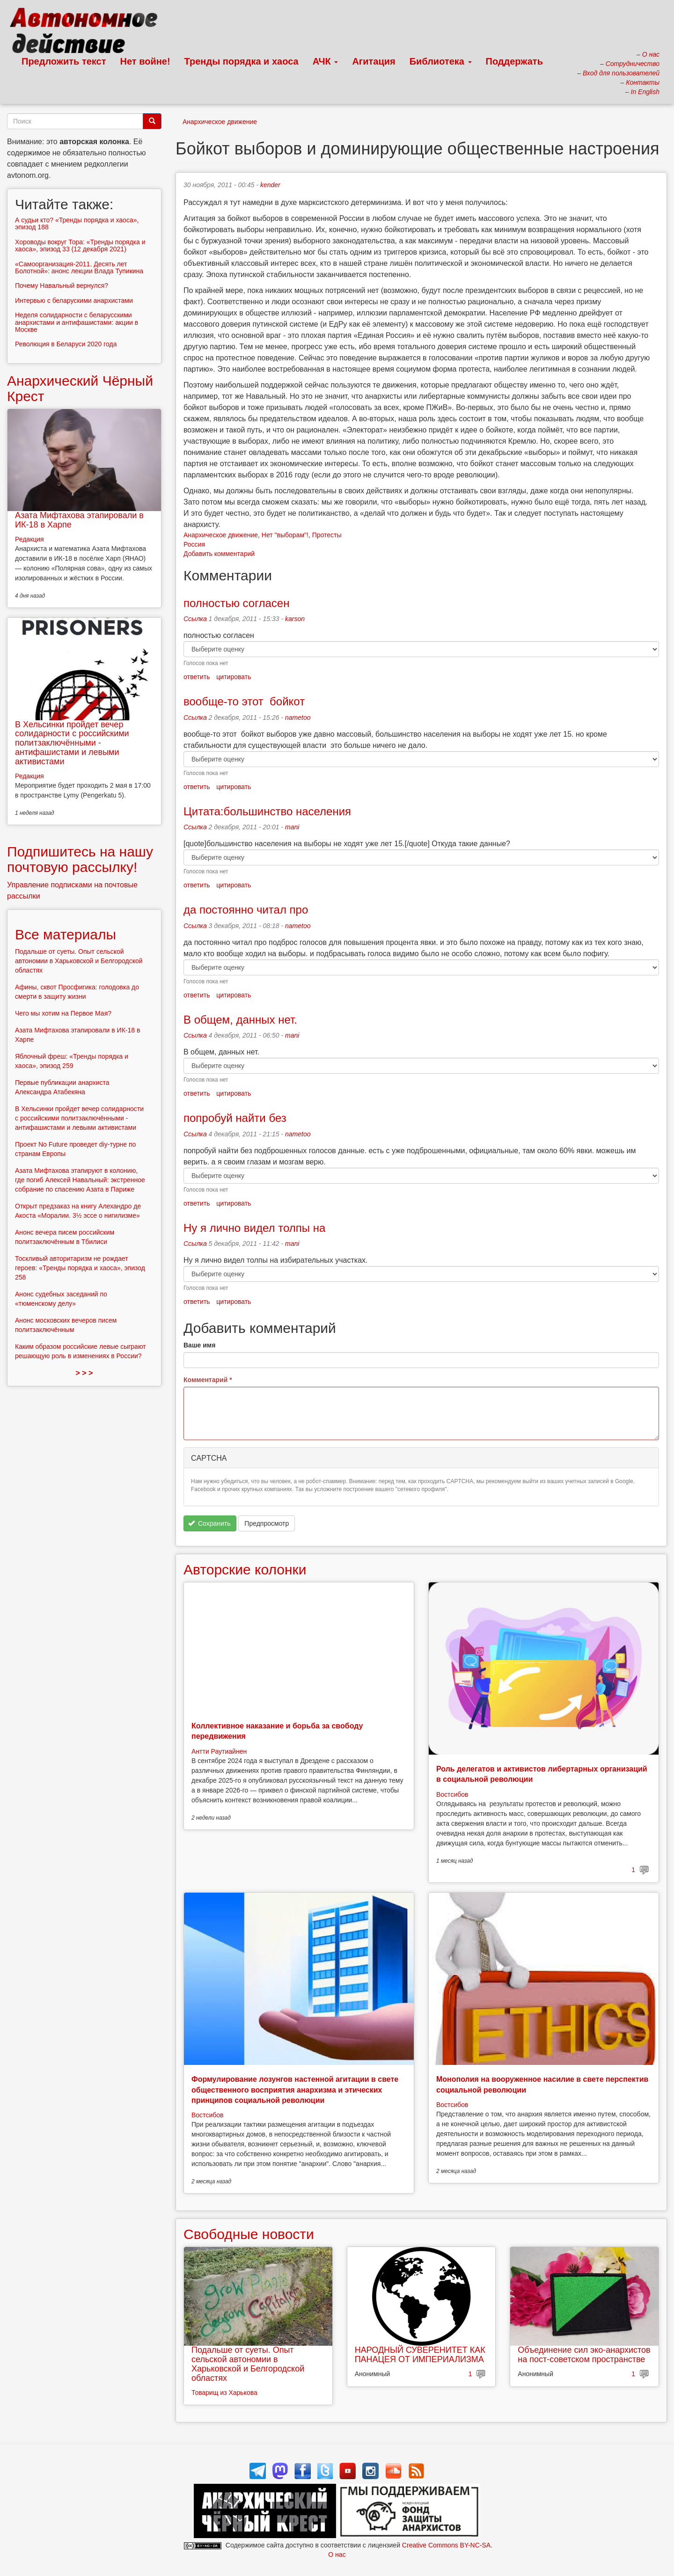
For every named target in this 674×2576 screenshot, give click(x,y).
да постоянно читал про (245, 909)
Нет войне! (145, 61)
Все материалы (65, 934)
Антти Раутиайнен (219, 1751)
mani (292, 827)
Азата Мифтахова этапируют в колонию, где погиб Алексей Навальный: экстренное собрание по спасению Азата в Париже (80, 1180)
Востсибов (452, 1794)
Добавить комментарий (219, 553)
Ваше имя (199, 1345)
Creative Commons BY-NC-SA (446, 2545)
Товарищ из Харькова (224, 2392)
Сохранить (209, 1523)
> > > (84, 1373)
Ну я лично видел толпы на (254, 1228)
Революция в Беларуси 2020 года (66, 344)
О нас (336, 2554)
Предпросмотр (266, 1523)
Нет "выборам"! (285, 535)
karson (295, 618)
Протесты (327, 535)
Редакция (29, 539)
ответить (196, 677)
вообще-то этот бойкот (244, 701)
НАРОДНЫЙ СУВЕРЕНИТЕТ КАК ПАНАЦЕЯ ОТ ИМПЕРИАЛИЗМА (420, 2354)
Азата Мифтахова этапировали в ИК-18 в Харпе (79, 520)
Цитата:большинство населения (267, 811)
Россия (194, 544)
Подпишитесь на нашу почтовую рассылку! (80, 859)
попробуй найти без (234, 1118)
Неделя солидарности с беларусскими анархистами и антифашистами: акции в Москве (76, 322)
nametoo (297, 717)
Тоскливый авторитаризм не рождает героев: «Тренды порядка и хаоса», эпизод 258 (80, 1268)
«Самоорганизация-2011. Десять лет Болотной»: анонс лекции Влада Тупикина (79, 267)
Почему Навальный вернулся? (61, 285)
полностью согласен (238, 603)
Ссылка (195, 618)
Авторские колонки (244, 1569)
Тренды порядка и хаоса (241, 61)
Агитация (373, 61)
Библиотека (441, 61)
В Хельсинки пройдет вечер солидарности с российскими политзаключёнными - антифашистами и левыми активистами (72, 743)
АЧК (325, 61)
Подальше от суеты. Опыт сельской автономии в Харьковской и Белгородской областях (247, 2363)
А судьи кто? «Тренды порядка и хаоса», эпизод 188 (77, 223)
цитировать (233, 677)
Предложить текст (64, 61)
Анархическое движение (220, 121)
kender (270, 185)
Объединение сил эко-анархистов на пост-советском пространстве (584, 2354)
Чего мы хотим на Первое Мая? (63, 1013)
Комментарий (207, 1379)
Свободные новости (248, 2234)
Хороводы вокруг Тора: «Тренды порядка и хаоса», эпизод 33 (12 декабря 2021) (80, 245)
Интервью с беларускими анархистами (74, 300)
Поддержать (514, 61)
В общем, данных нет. (240, 1019)
